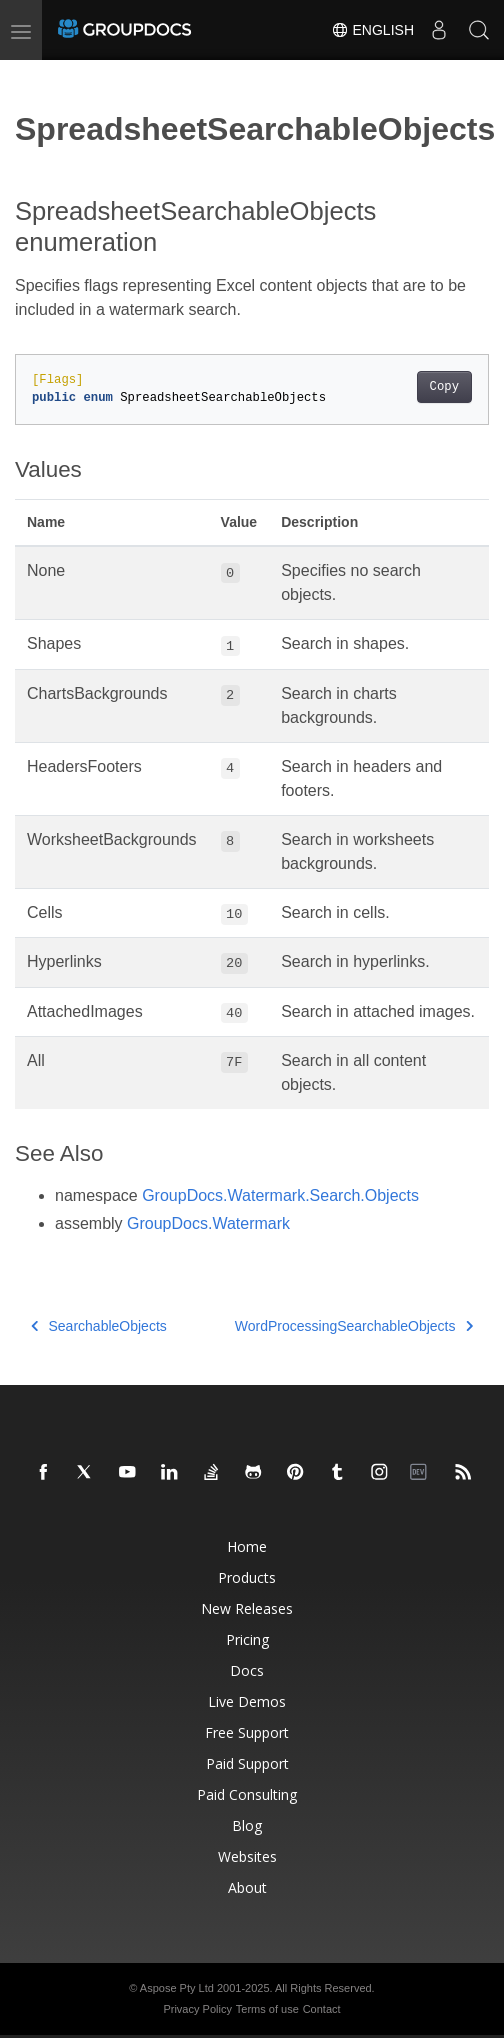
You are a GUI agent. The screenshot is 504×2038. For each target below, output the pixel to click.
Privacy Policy (197, 2009)
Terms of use (267, 2009)
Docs (247, 1670)
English (372, 30)
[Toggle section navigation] (32, 77)
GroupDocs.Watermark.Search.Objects (280, 1195)
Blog (247, 1825)
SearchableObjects (99, 1326)
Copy (444, 387)
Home (247, 1546)
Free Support (247, 1732)
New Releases (247, 1608)
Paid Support (247, 1763)
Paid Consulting (247, 1794)
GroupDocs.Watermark (208, 1223)
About (247, 1887)
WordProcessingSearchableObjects (354, 1326)
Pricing (247, 1639)
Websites (247, 1856)
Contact (322, 2009)
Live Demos (247, 1701)
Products (247, 1577)
